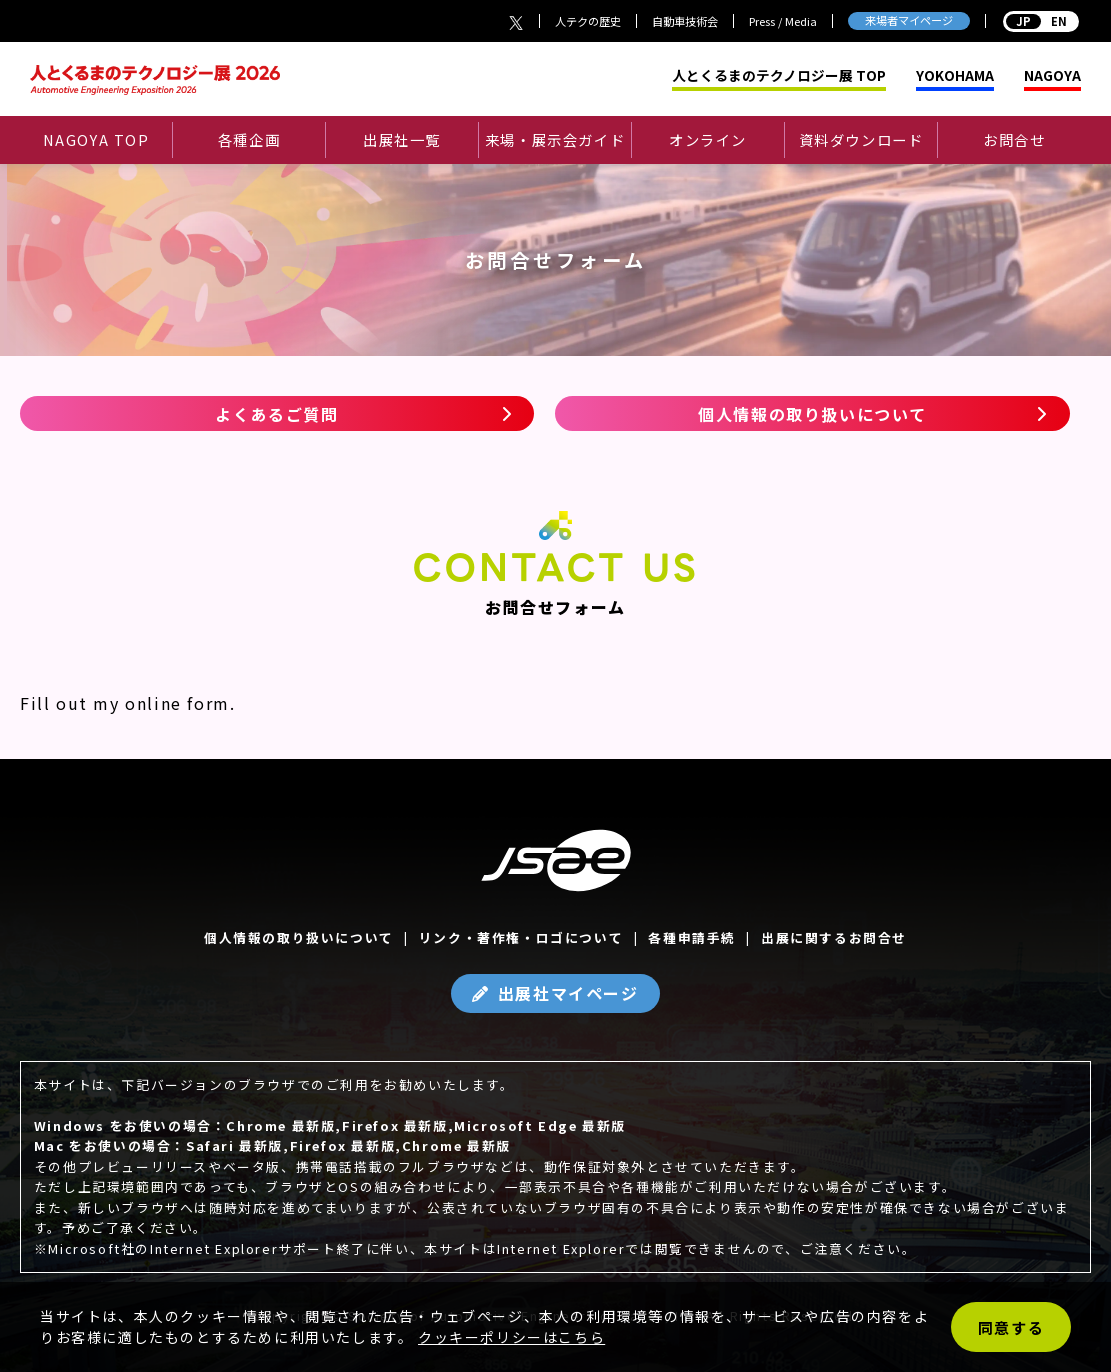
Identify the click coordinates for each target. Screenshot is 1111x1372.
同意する (1011, 1327)
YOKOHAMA (955, 76)
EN (1041, 21)
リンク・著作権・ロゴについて (521, 937)
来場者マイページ (909, 20)
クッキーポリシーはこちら (511, 1337)
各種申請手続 (692, 937)
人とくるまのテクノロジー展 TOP (779, 76)
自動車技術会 (685, 21)
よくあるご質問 (276, 414)
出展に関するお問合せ (834, 937)
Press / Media (783, 21)
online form (177, 703)
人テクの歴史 (588, 21)
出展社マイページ (568, 993)
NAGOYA (1052, 76)
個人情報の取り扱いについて (812, 414)
